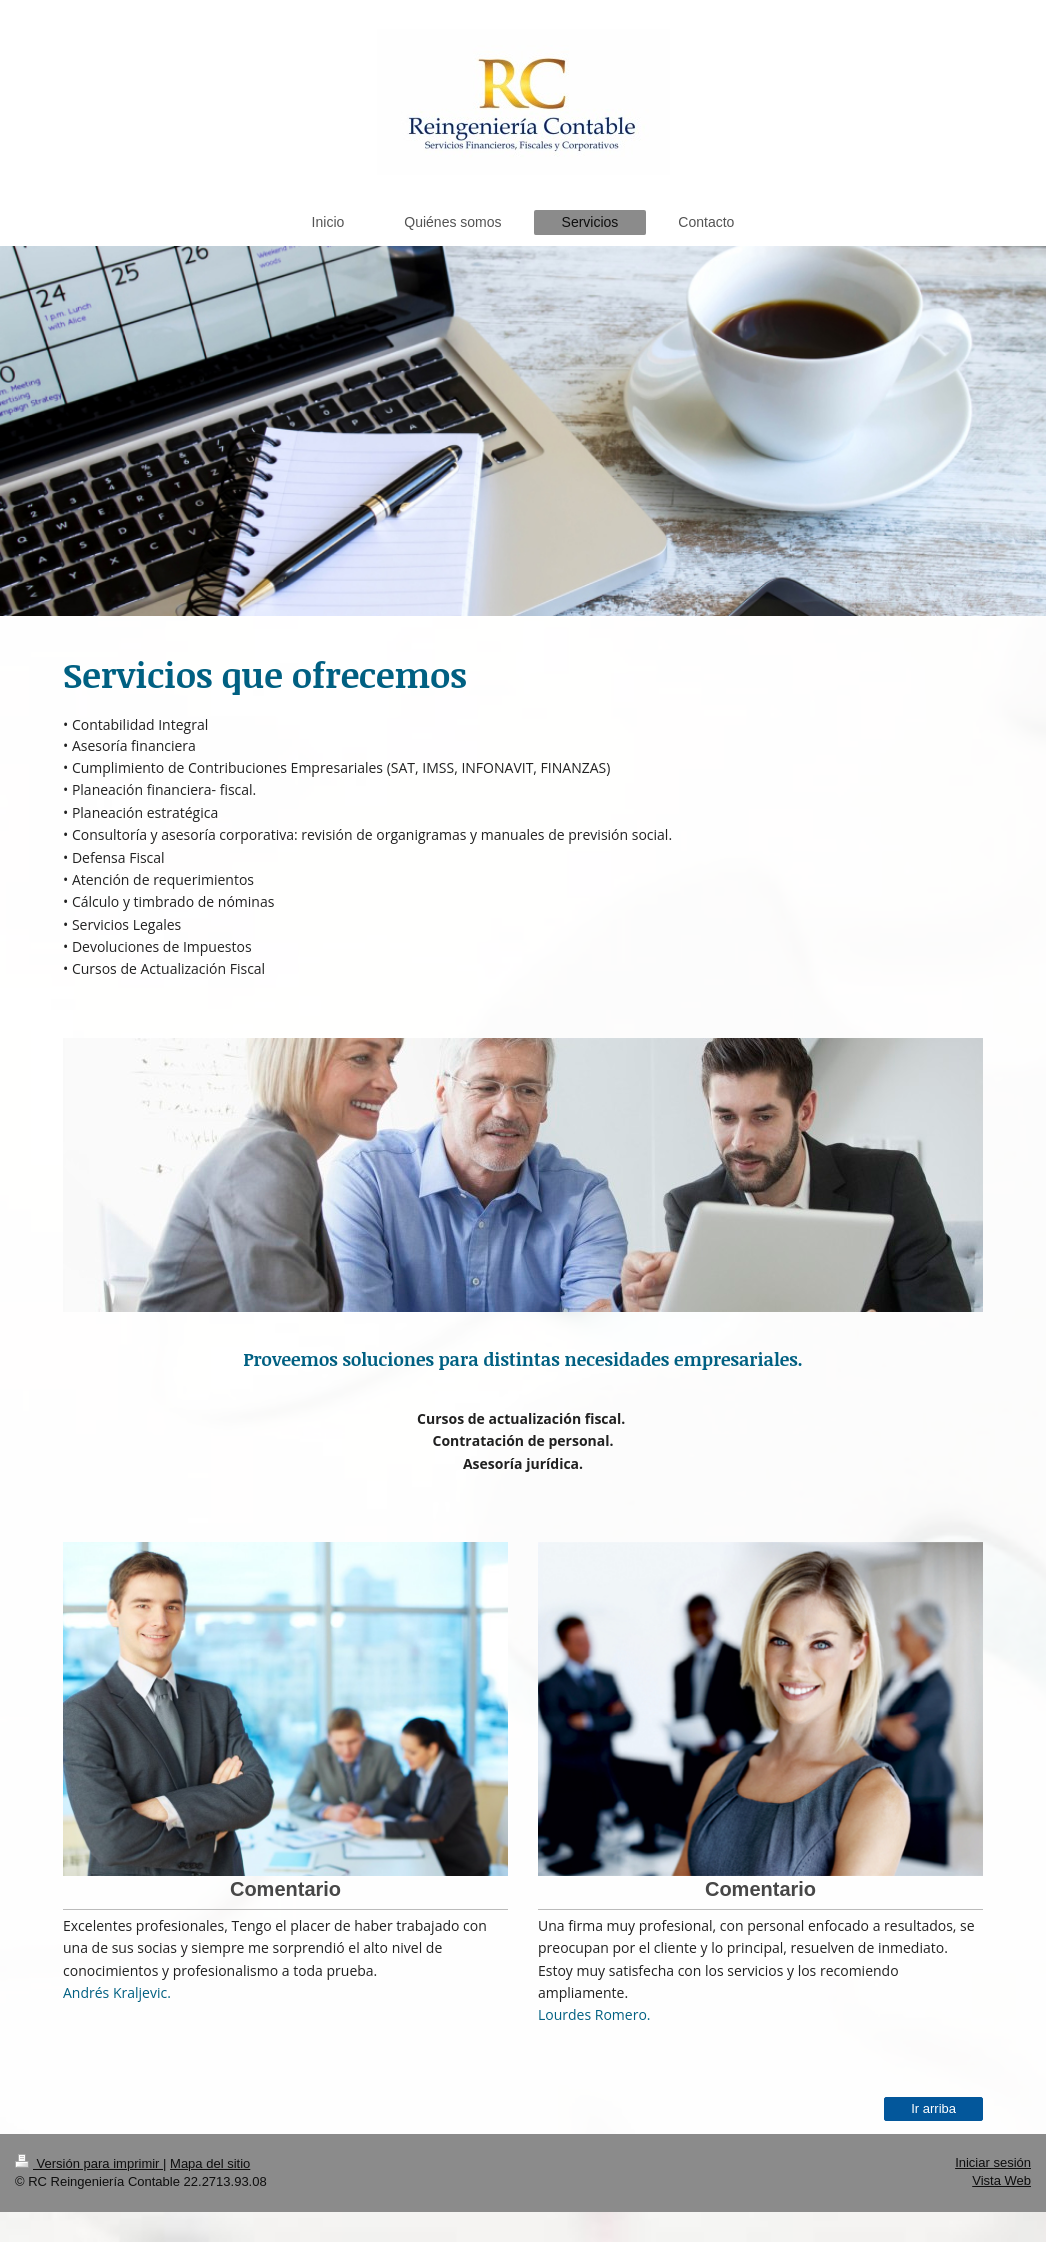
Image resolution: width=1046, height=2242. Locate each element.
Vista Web (1001, 2180)
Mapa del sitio (210, 2163)
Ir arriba (933, 2108)
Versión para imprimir (89, 2163)
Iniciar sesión (993, 2162)
